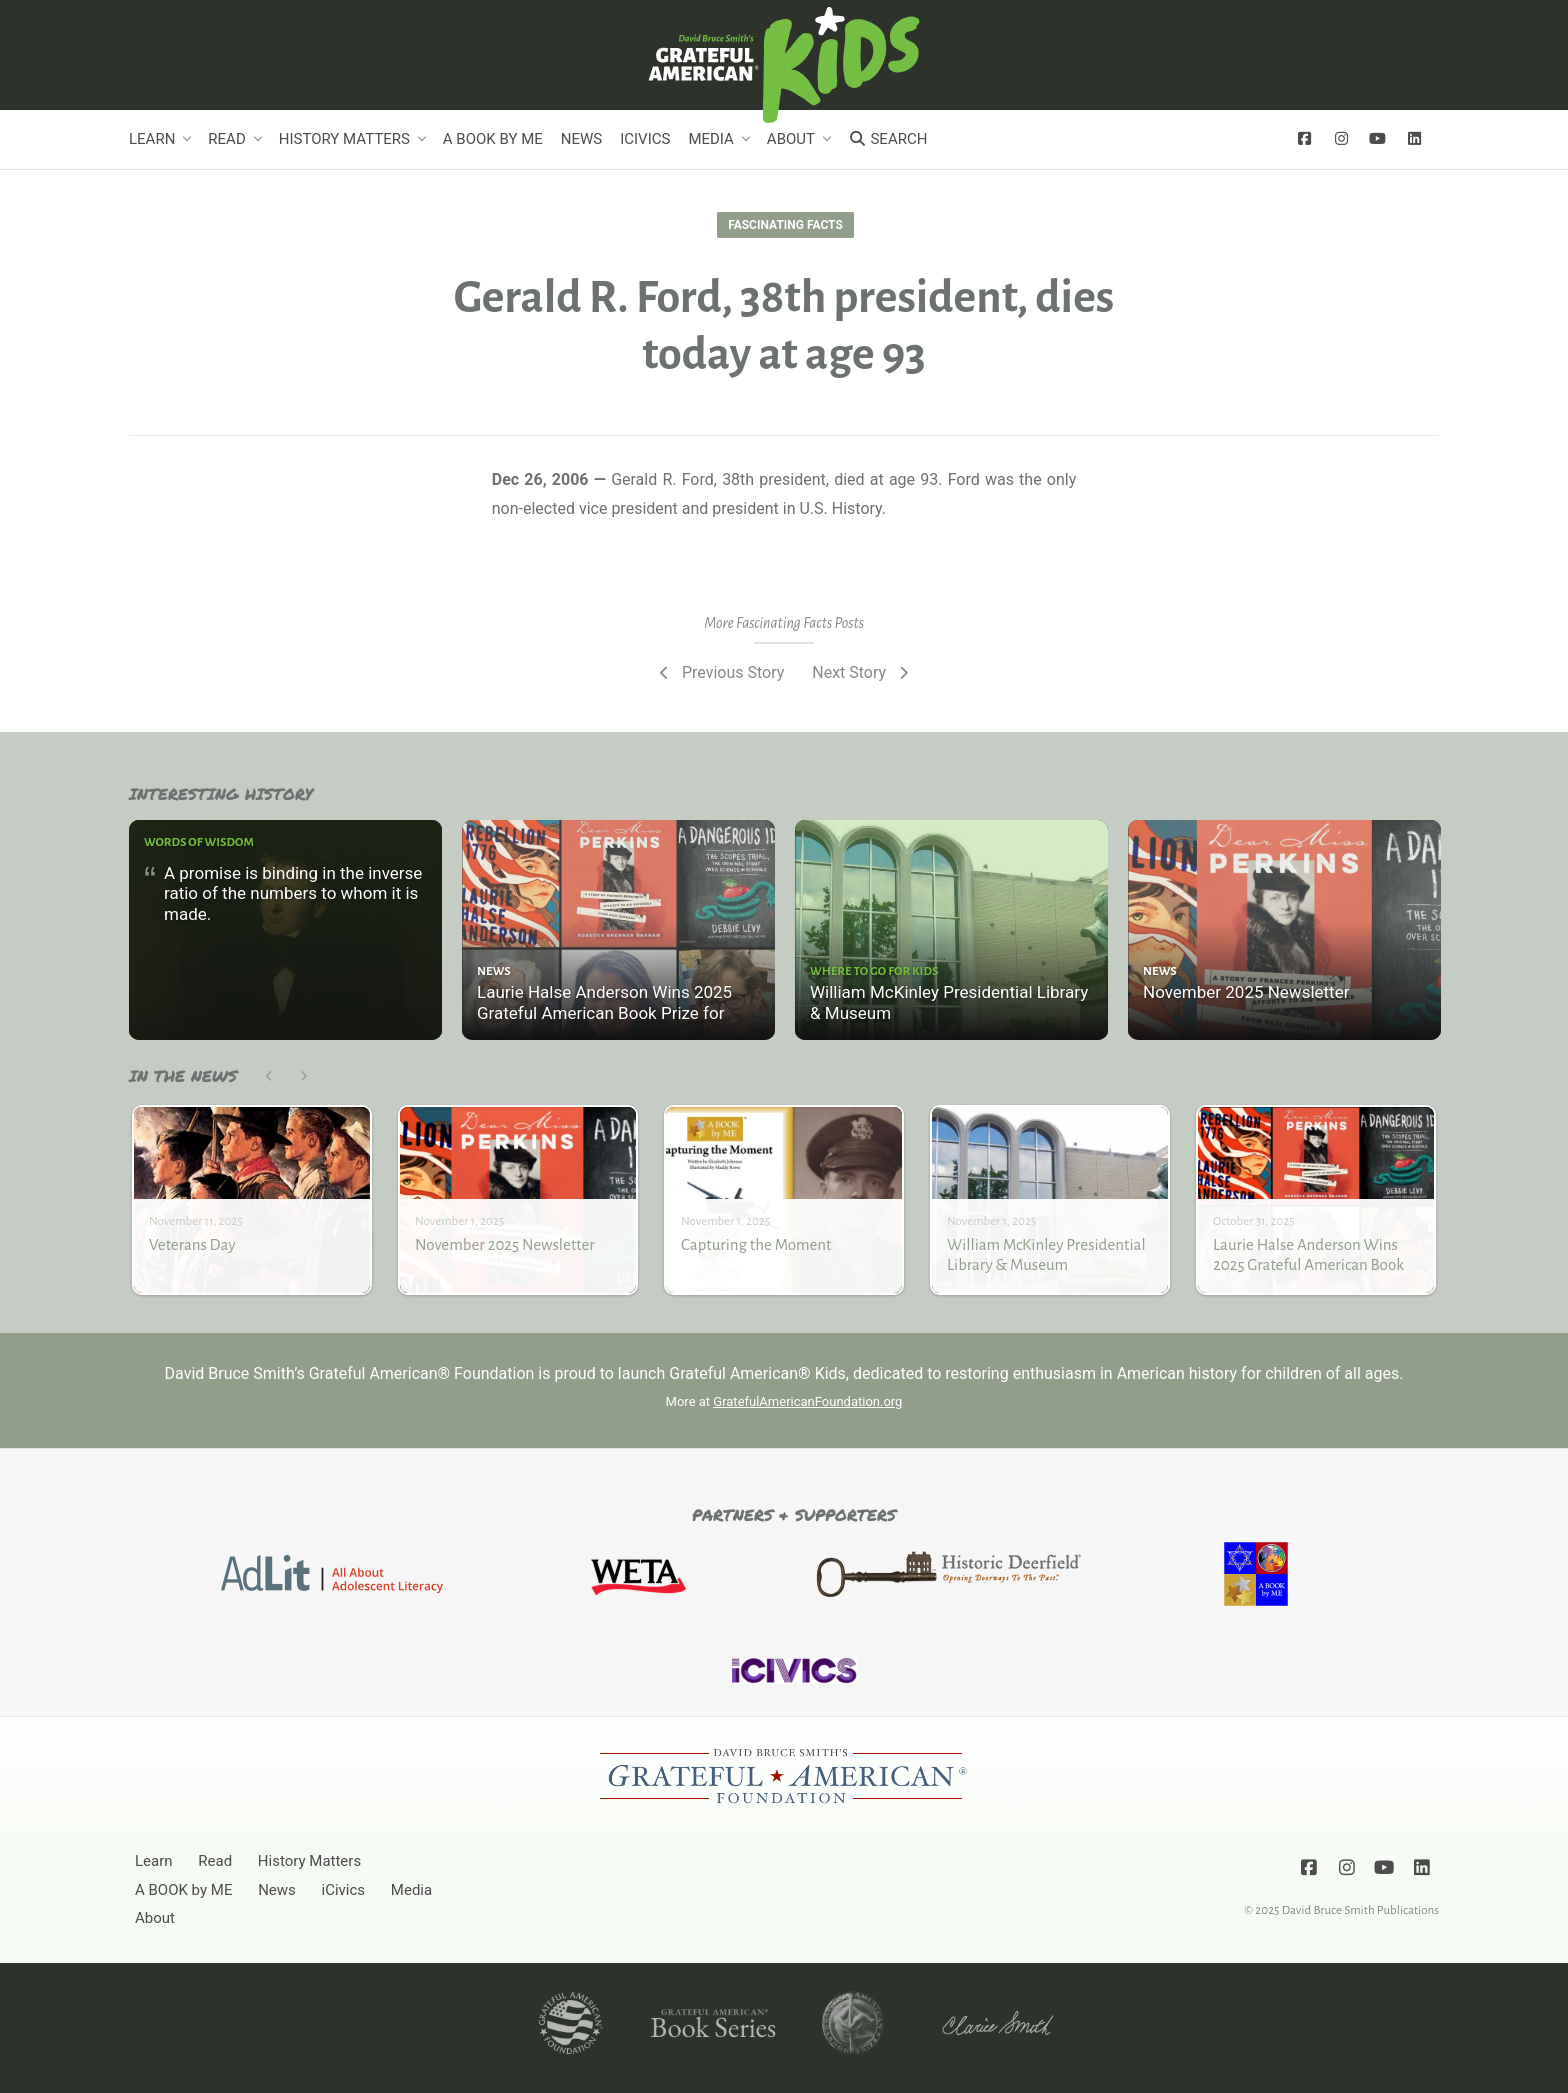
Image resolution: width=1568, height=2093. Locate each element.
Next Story (862, 672)
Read (226, 139)
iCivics (645, 139)
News (581, 139)
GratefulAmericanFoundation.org (807, 1401)
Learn (152, 139)
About (791, 139)
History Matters (344, 139)
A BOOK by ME (493, 139)
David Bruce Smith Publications (1360, 1909)
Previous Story (719, 672)
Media (710, 139)
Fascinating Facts (785, 225)
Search (887, 139)
